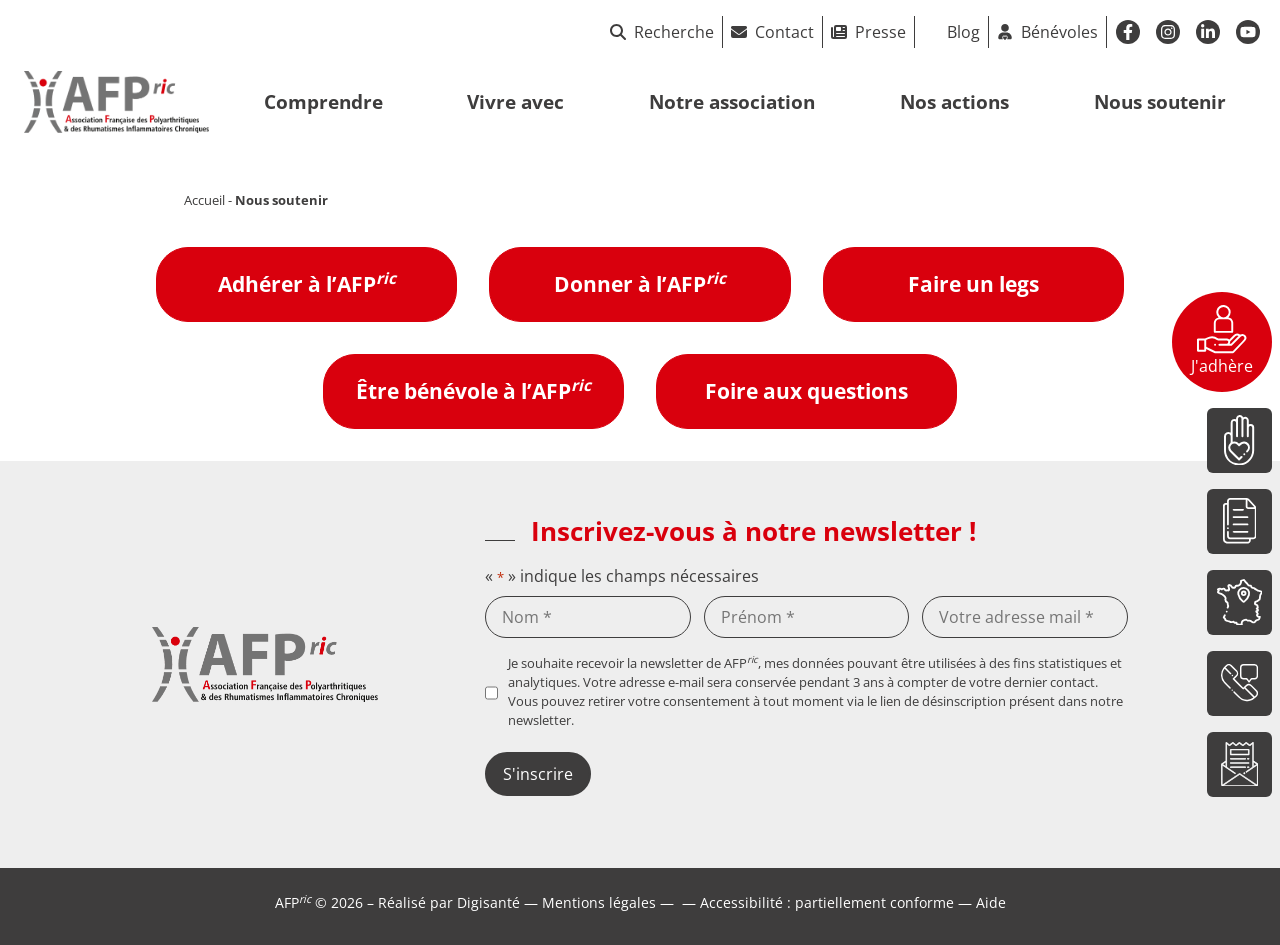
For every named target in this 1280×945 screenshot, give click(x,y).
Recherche (662, 32)
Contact (784, 32)
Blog (963, 32)
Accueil (204, 200)
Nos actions (954, 101)
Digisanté (488, 902)
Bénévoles (1059, 32)
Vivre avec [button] (515, 101)
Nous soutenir (1160, 101)
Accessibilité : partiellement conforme (827, 902)
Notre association (732, 101)
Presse (880, 32)
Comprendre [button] (323, 101)
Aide (991, 902)
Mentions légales (599, 902)
